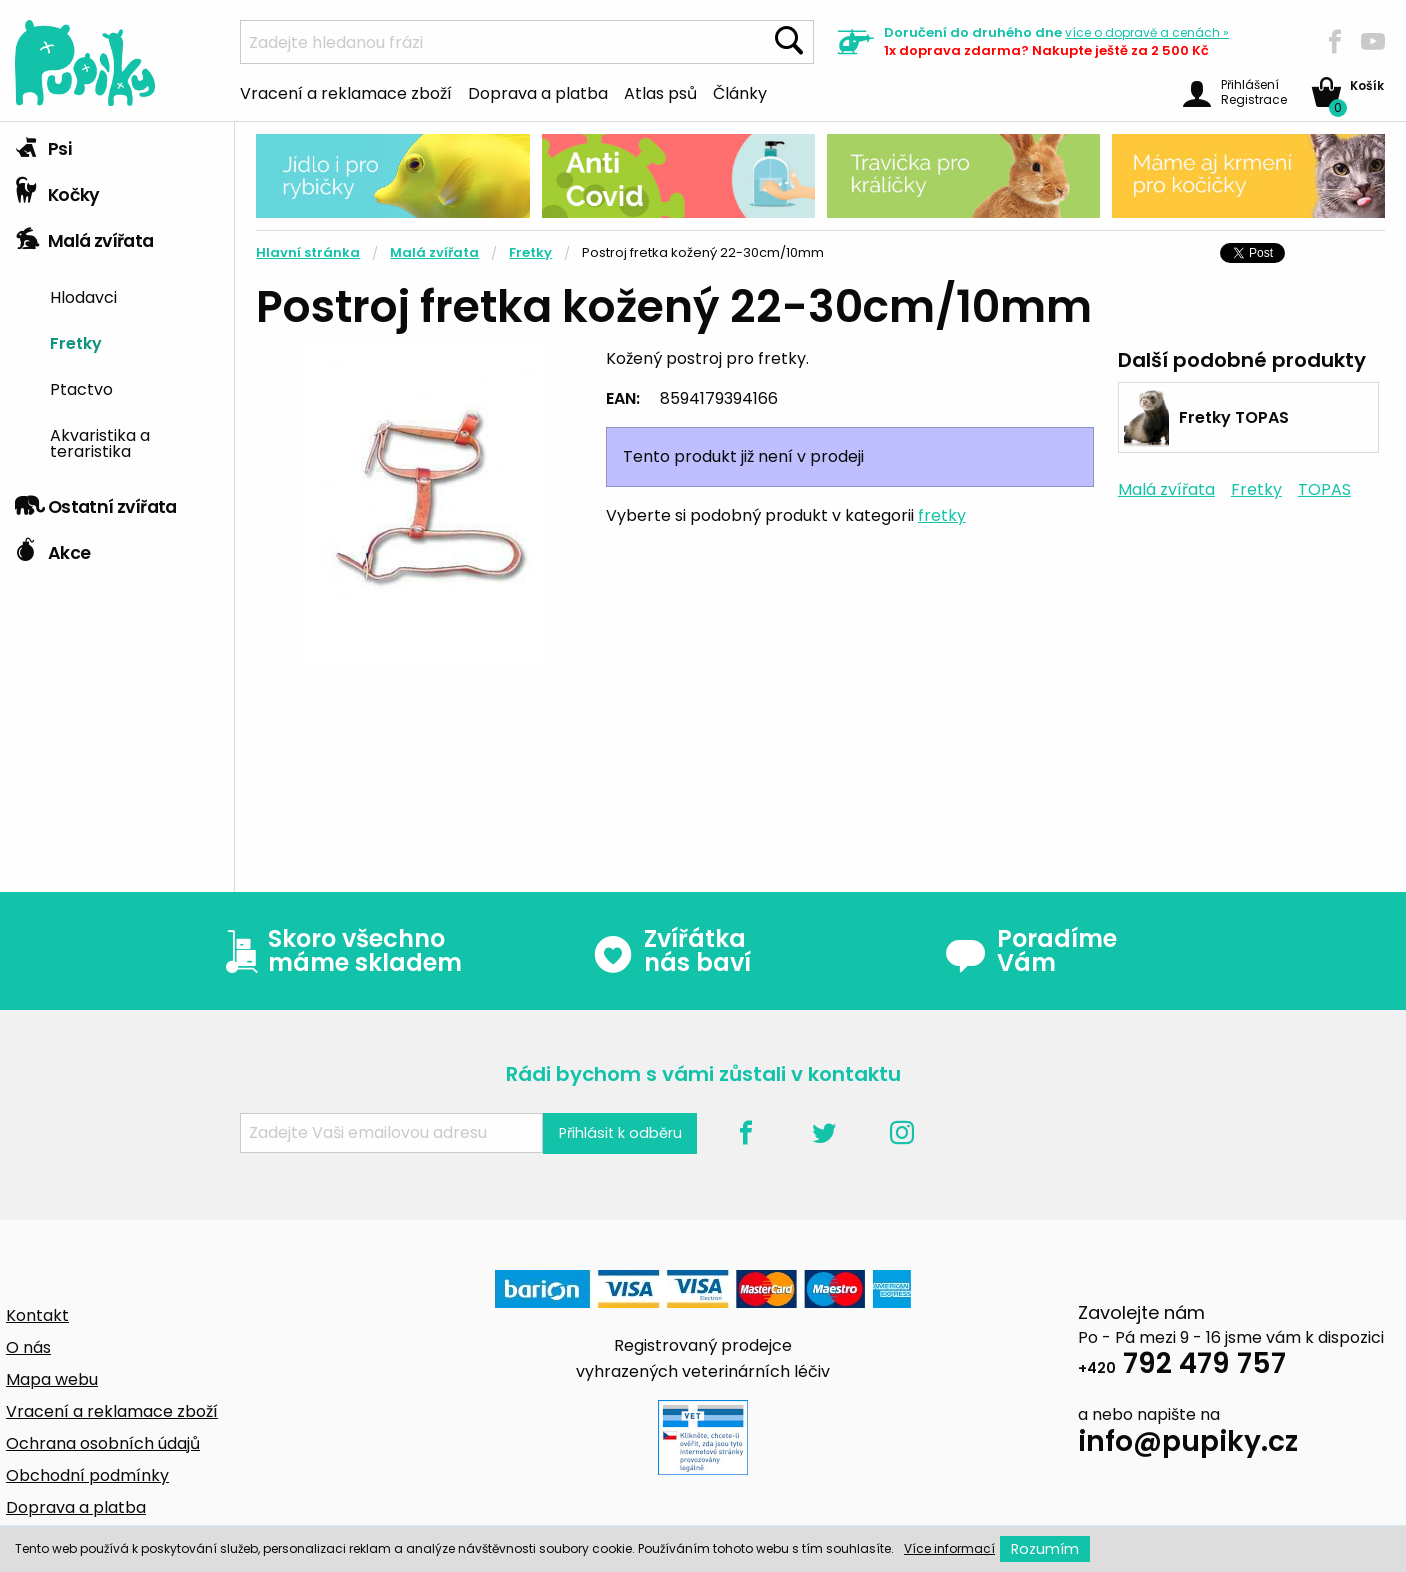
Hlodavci (83, 296)
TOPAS (1324, 489)
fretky (942, 515)
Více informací (949, 1548)
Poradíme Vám (1031, 951)
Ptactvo (81, 388)
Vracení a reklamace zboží (346, 92)
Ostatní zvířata (96, 502)
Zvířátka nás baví (671, 951)
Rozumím (1045, 1549)
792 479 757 (1182, 1366)
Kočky (57, 190)
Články (740, 92)
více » (1147, 32)
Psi (43, 144)
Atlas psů (660, 92)
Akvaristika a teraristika (100, 442)
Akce (52, 548)
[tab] (117, 145)
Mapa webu (52, 1379)
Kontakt (37, 1315)
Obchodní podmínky (87, 1475)
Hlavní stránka (308, 252)
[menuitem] (134, 296)
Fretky (76, 342)
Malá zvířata (84, 236)
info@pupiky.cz (1188, 1444)
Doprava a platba (538, 92)
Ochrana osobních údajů (103, 1443)
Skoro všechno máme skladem (339, 951)
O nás (28, 1347)
